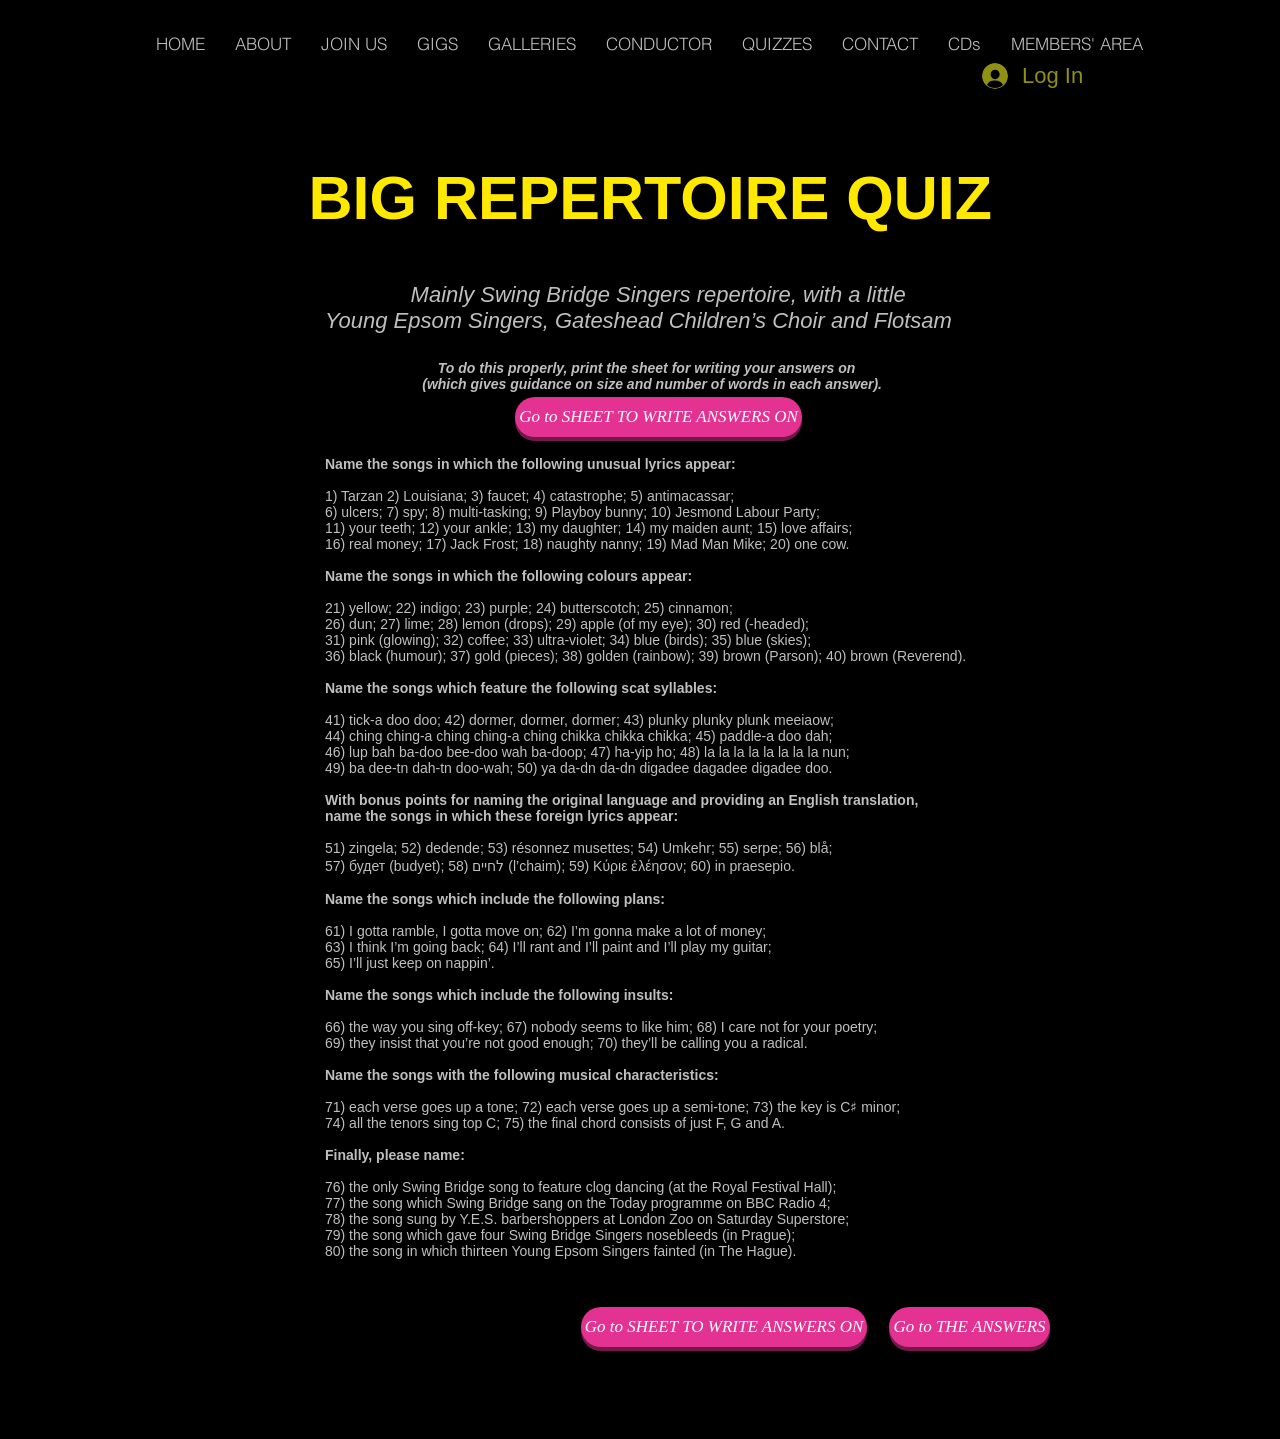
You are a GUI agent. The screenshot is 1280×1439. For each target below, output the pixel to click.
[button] (1077, 44)
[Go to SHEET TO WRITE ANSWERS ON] (658, 417)
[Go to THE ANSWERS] (969, 1327)
